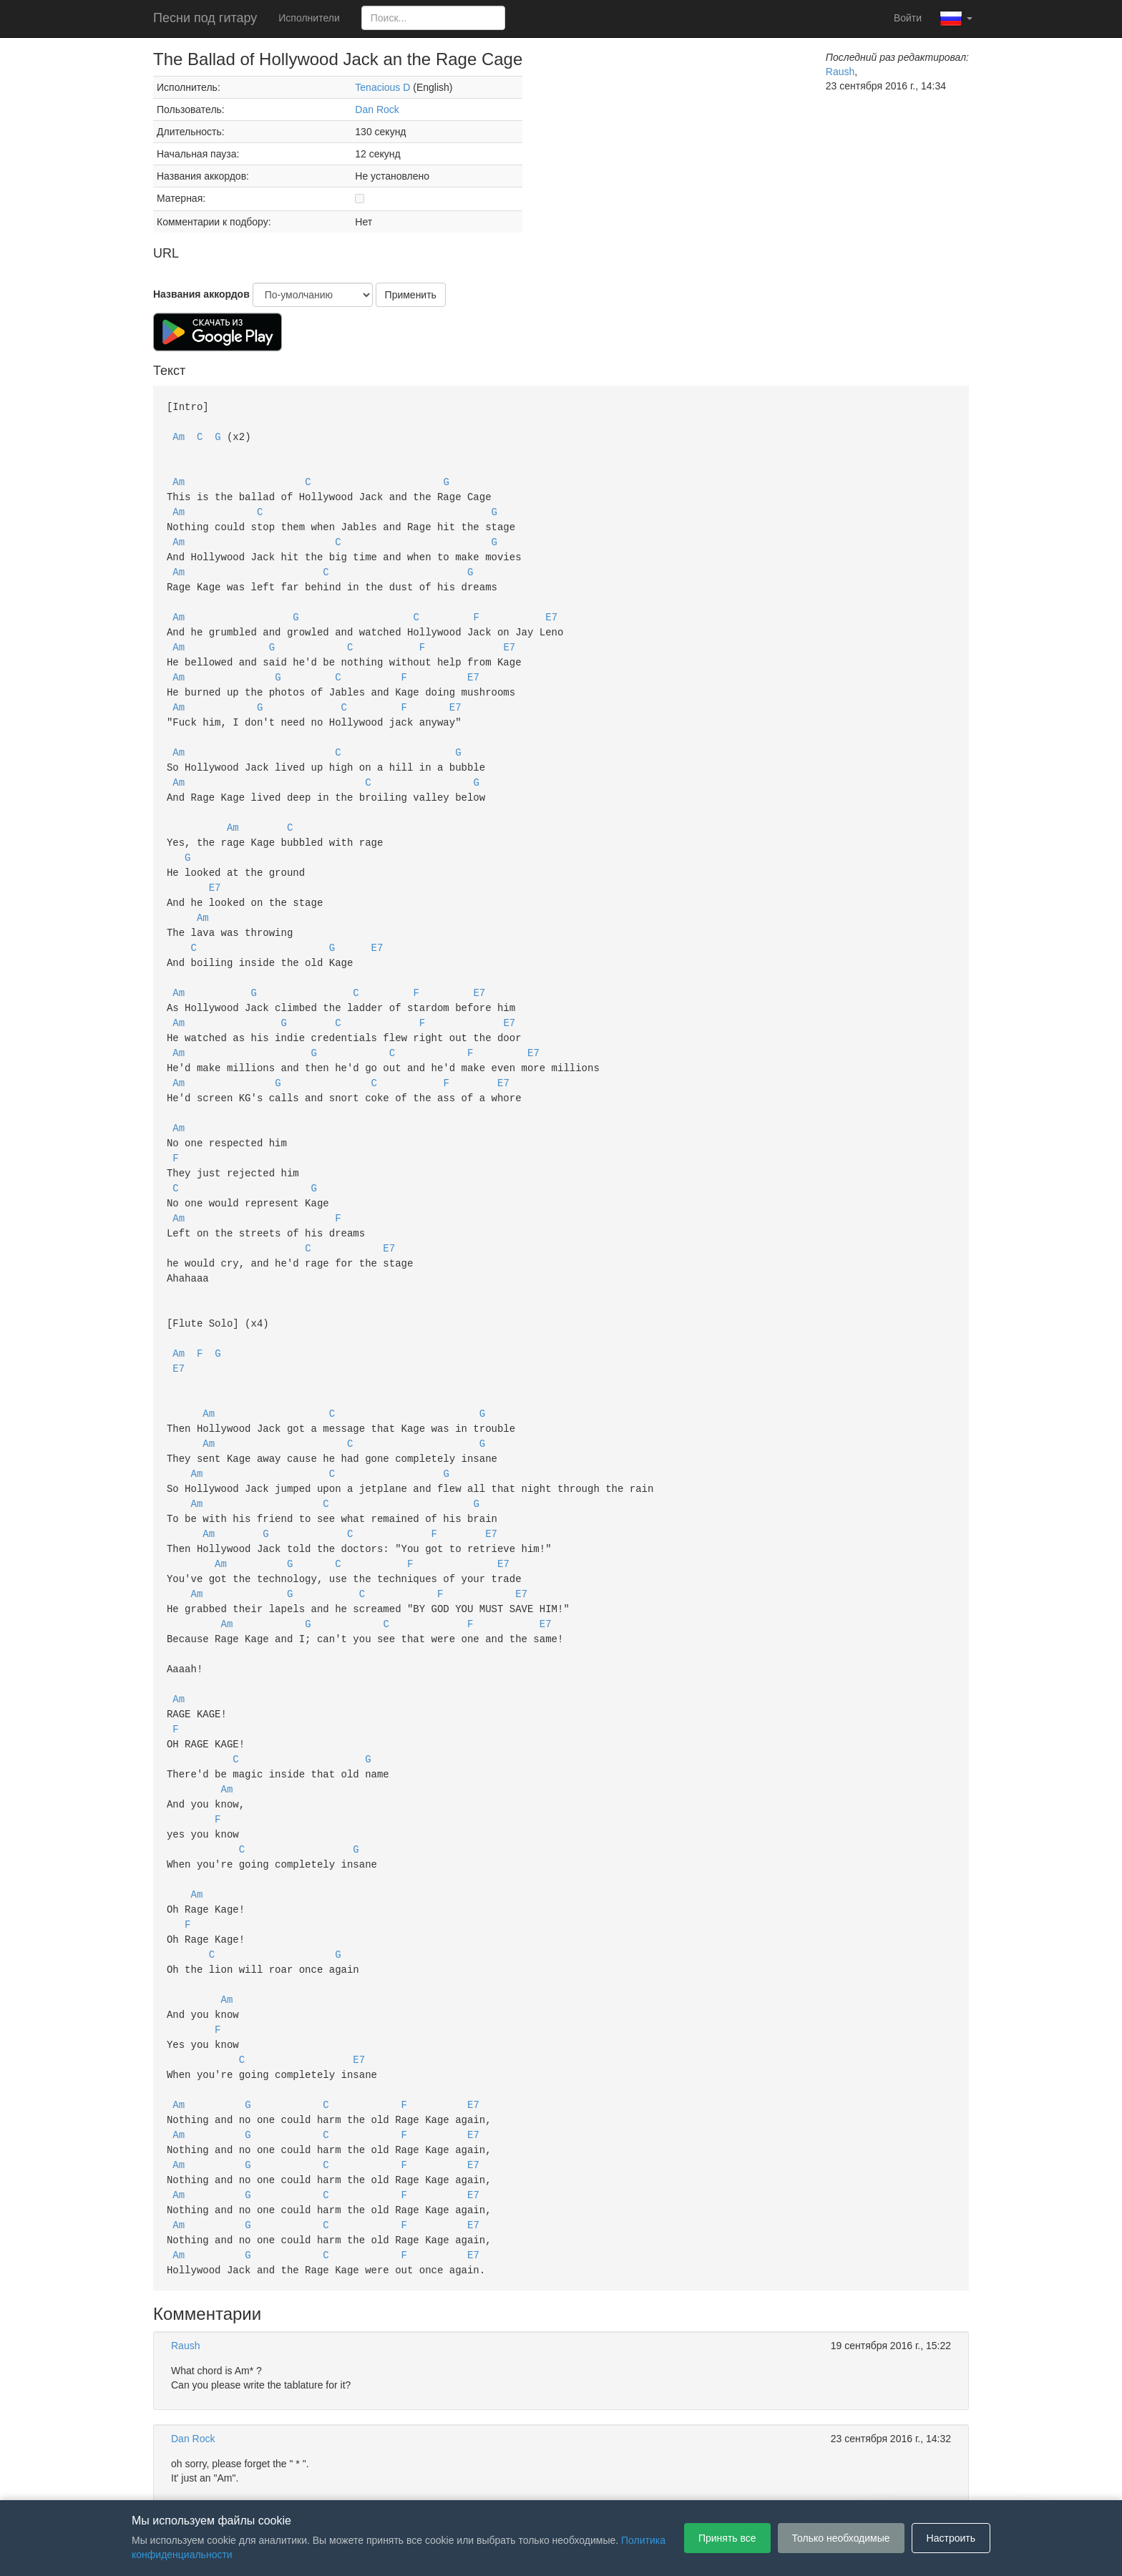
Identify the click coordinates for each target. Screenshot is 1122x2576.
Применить (410, 295)
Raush (840, 71)
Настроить (951, 2538)
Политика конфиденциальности (573, 2478)
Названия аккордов (201, 294)
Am (178, 434)
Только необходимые (841, 2538)
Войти (908, 18)
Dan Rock (377, 109)
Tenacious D (382, 87)
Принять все (727, 2538)
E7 (551, 606)
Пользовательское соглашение (413, 2478)
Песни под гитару (205, 18)
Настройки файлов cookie (721, 2478)
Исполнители (308, 18)
